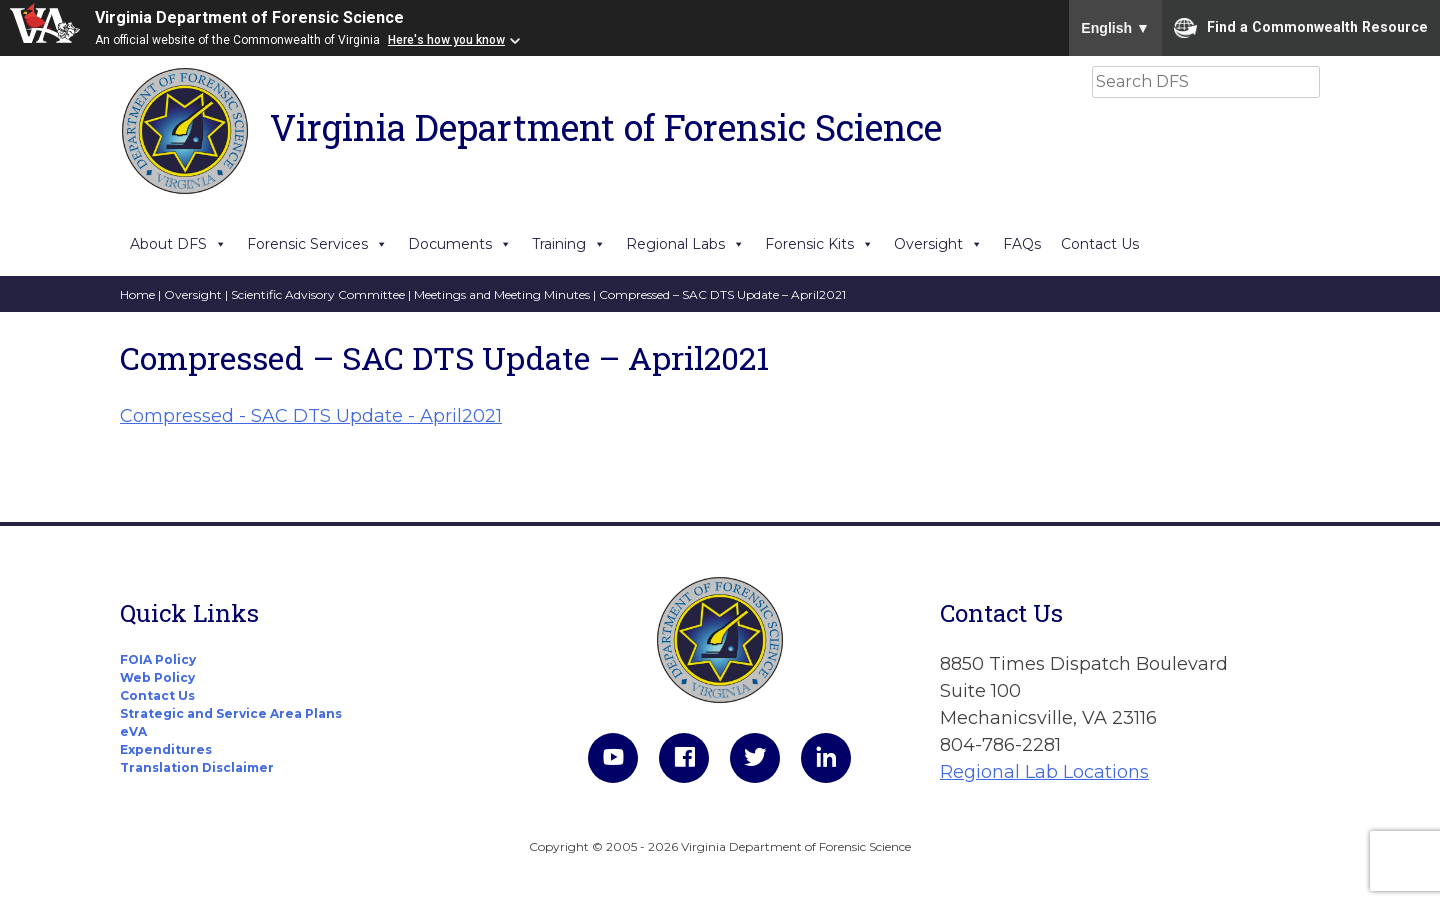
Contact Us (1100, 244)
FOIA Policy (158, 659)
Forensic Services (317, 244)
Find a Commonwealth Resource (1301, 28)
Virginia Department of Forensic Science (249, 17)
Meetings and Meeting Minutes (502, 294)
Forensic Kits (819, 244)
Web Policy (157, 677)
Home (137, 294)
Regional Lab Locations (1044, 772)
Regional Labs (685, 244)
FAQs (1022, 244)
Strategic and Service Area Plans (231, 713)
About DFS (178, 244)
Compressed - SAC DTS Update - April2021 (311, 416)
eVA (133, 731)
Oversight (938, 244)
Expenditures (166, 749)
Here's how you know (446, 40)
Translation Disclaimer (197, 767)
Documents (460, 244)
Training (569, 244)
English (1115, 28)
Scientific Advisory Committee (318, 294)
